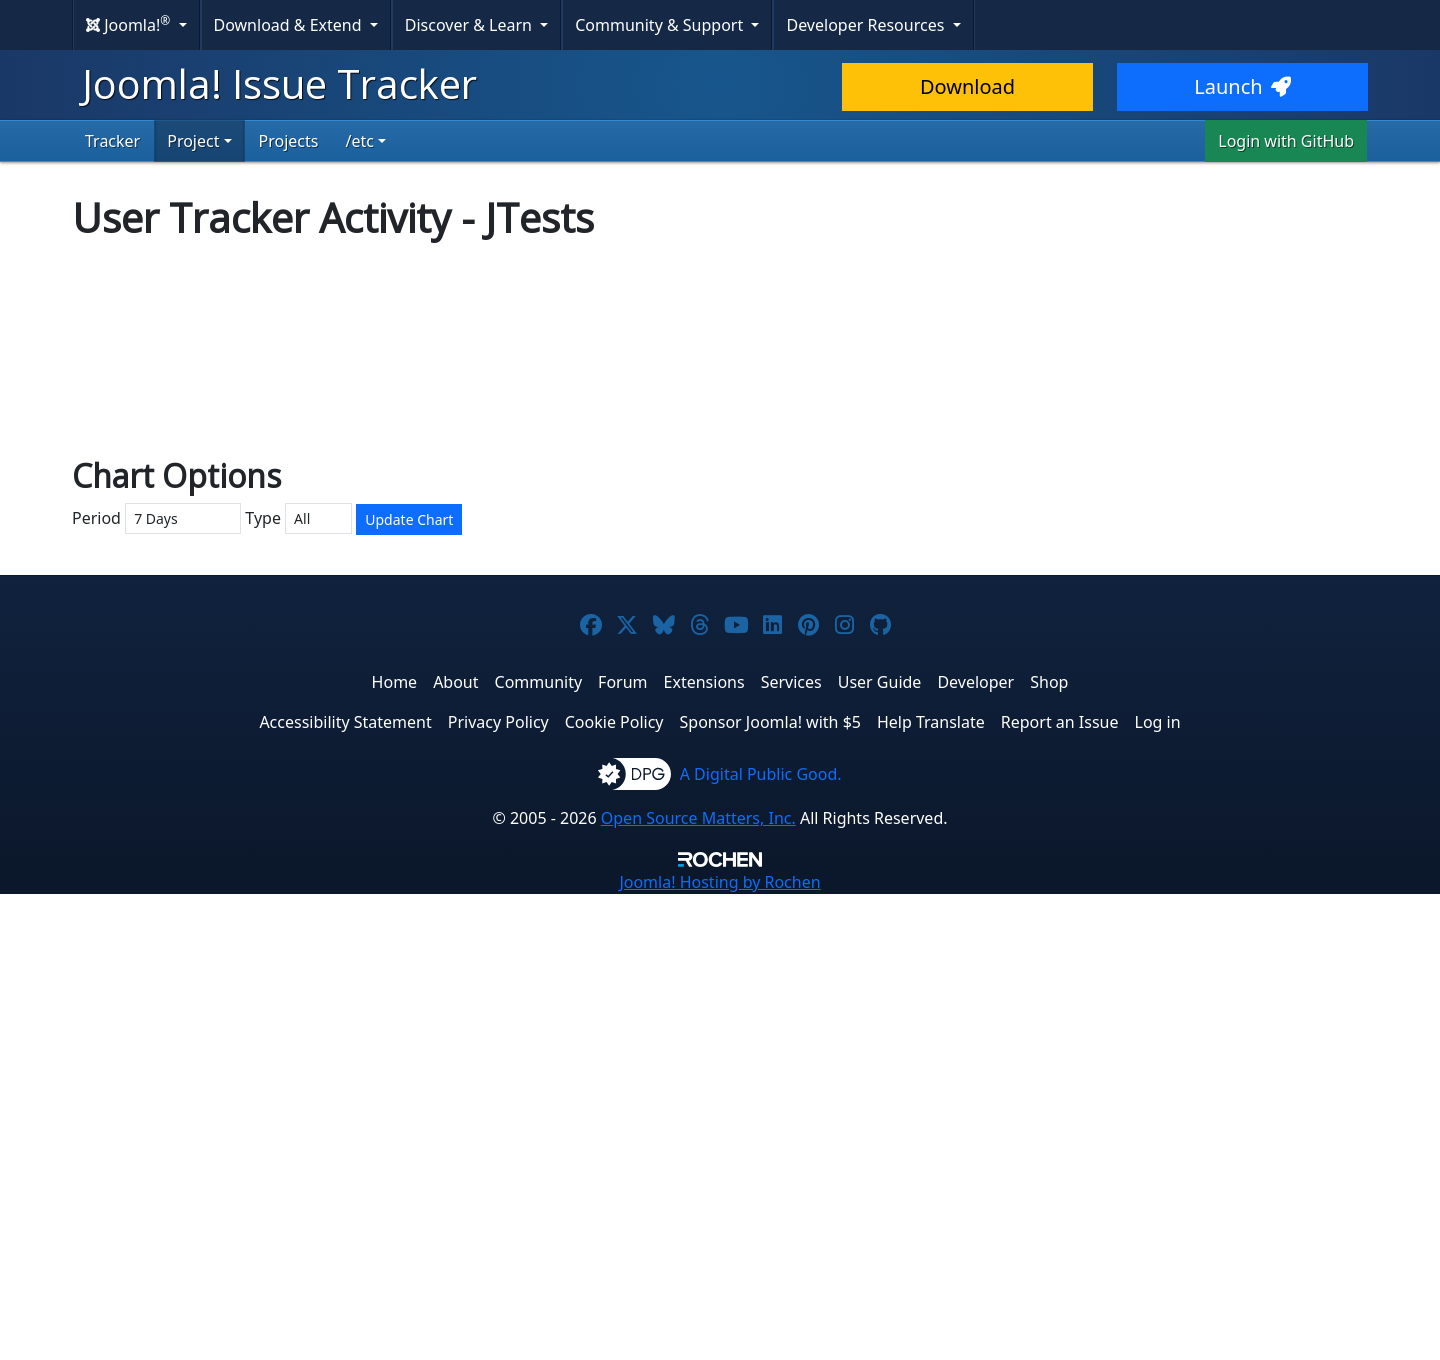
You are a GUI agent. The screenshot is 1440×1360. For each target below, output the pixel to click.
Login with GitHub (1286, 141)
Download (967, 86)
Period (96, 983)
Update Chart (409, 985)
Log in (1158, 1188)
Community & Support (661, 25)
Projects (289, 141)
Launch (1242, 86)
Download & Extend (290, 25)
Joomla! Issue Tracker (279, 83)
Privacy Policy (498, 1188)
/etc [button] (359, 141)
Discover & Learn (470, 25)
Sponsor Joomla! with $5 (770, 1188)
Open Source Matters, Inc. (698, 1284)
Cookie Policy (614, 1188)
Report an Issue (1060, 1188)
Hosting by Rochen (719, 1348)
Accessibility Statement (345, 1188)
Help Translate (931, 1188)
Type (263, 983)
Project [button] (193, 141)
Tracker (112, 141)
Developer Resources (867, 25)
